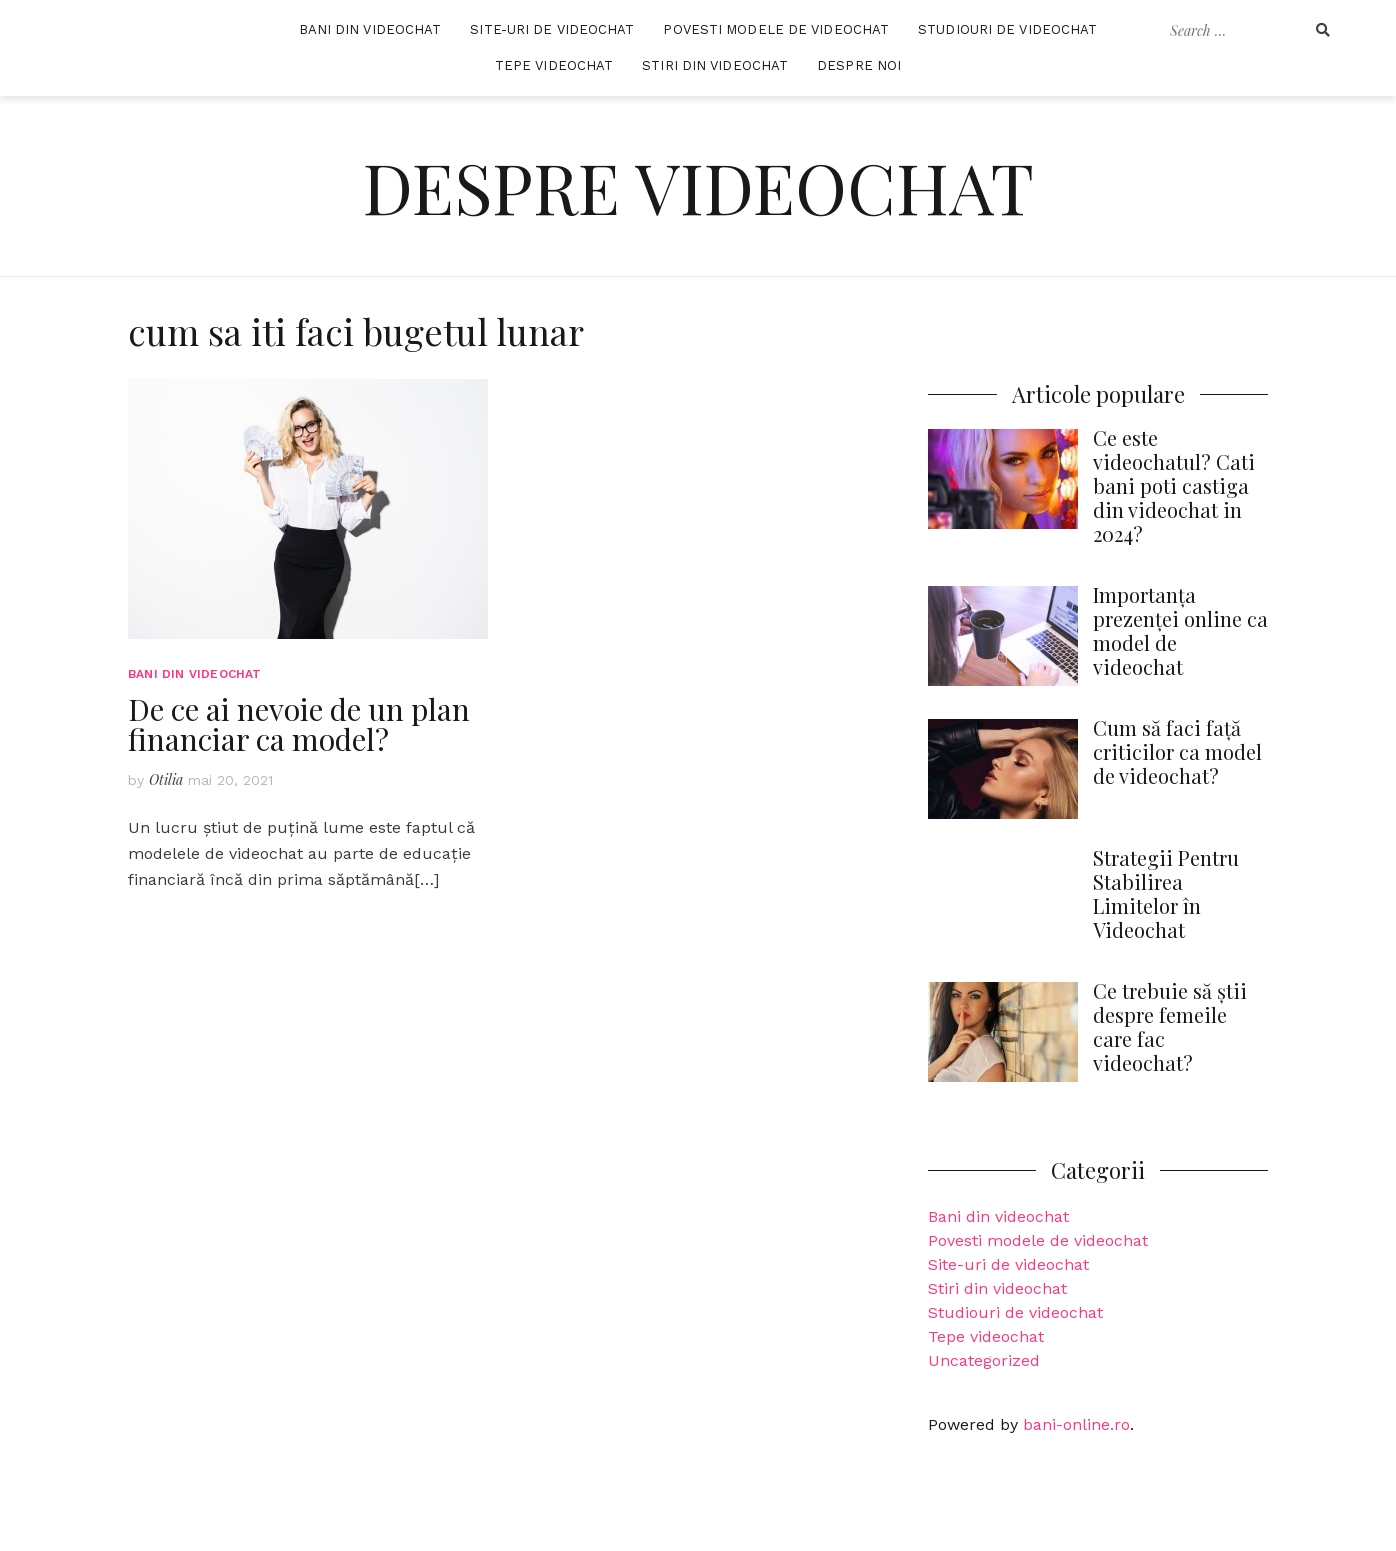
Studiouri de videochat (1015, 1312)
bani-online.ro (1076, 1424)
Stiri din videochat (997, 1288)
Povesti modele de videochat (1038, 1240)
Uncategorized (984, 1360)
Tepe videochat (986, 1336)
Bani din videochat (998, 1216)
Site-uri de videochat (1008, 1264)
